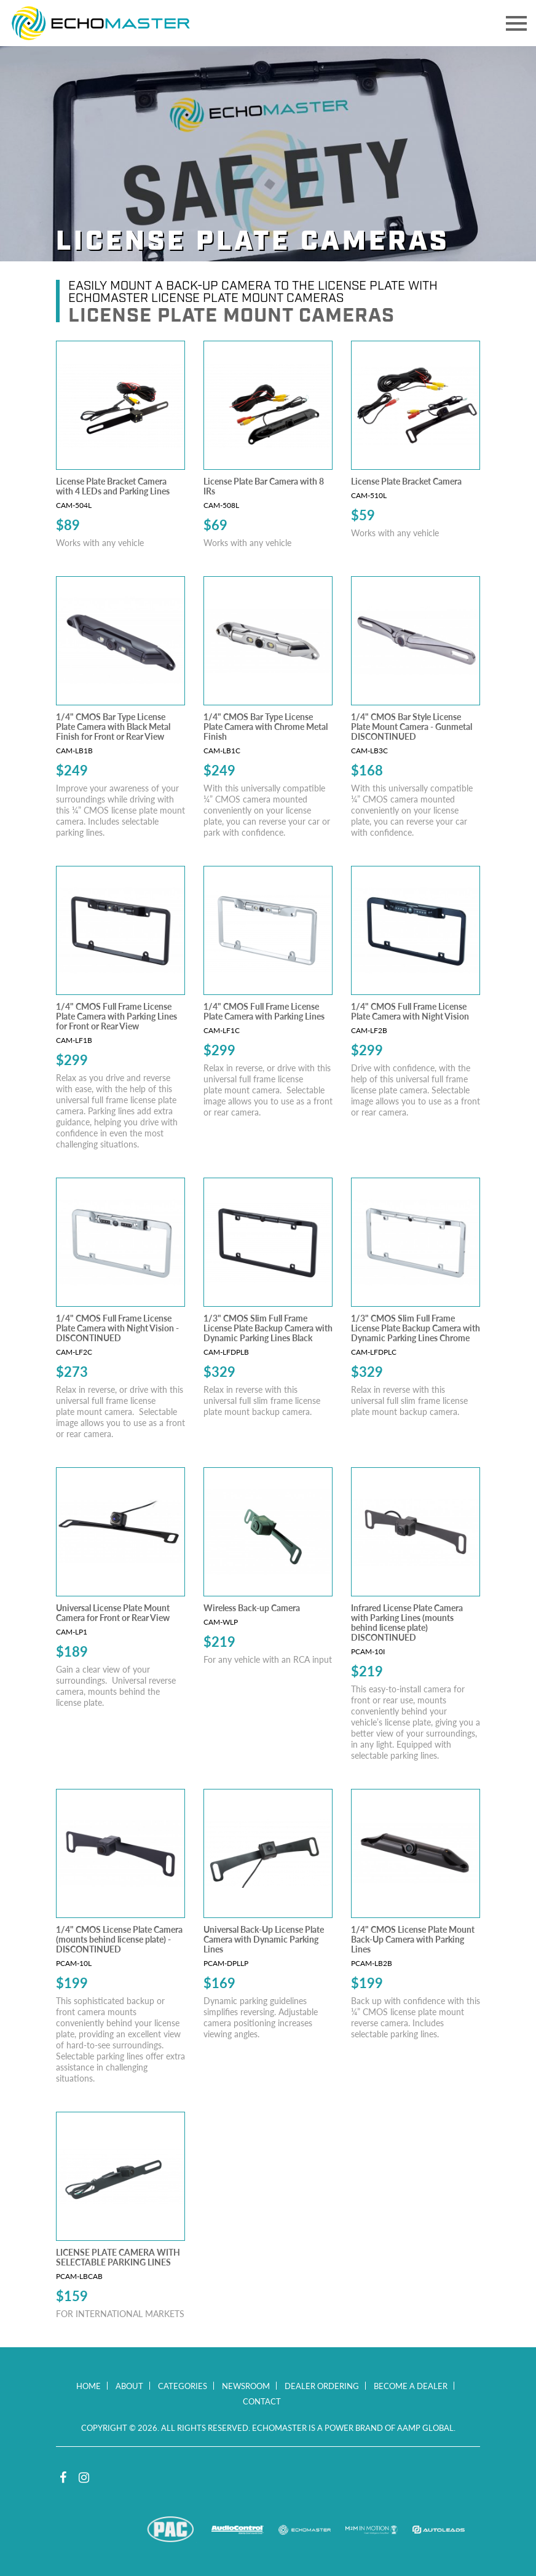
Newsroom (246, 2386)
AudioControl (237, 2530)
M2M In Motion (371, 2530)
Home (88, 2386)
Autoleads (438, 2530)
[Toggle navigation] (516, 23)
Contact (262, 2401)
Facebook (62, 2478)
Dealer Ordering (322, 2386)
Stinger (103, 2530)
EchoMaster (304, 2530)
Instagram (83, 2478)
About (129, 2386)
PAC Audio (170, 2530)
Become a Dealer (410, 2386)
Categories (182, 2386)
